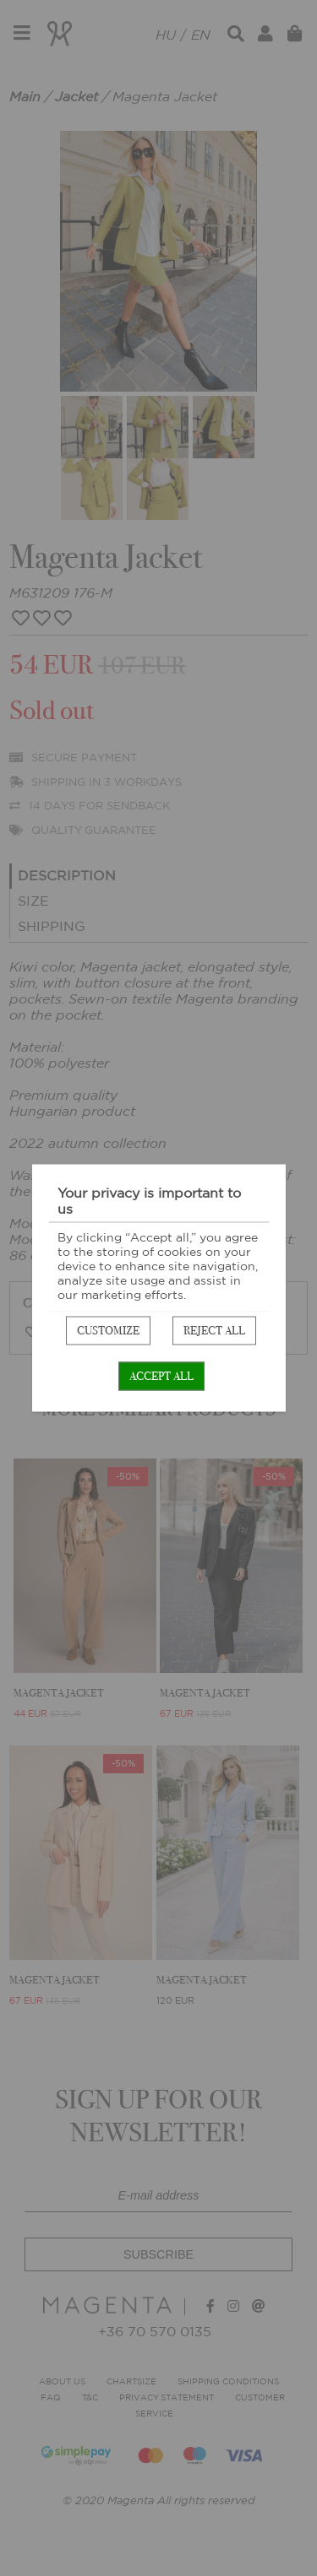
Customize (108, 1330)
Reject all (214, 1330)
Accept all (161, 1376)
